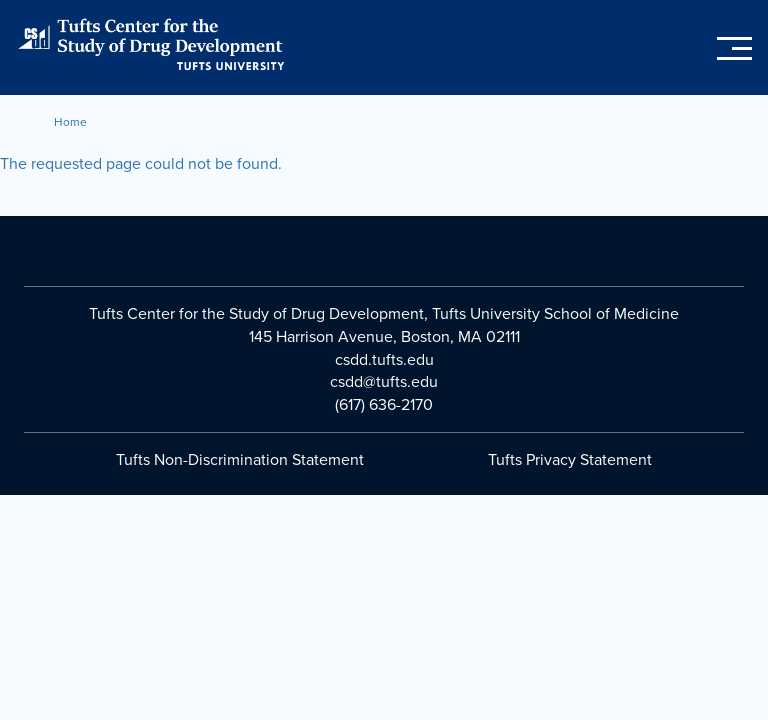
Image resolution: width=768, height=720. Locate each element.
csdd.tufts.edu (384, 360)
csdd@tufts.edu (384, 382)
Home (70, 122)
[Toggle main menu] (734, 49)
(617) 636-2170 (384, 405)
